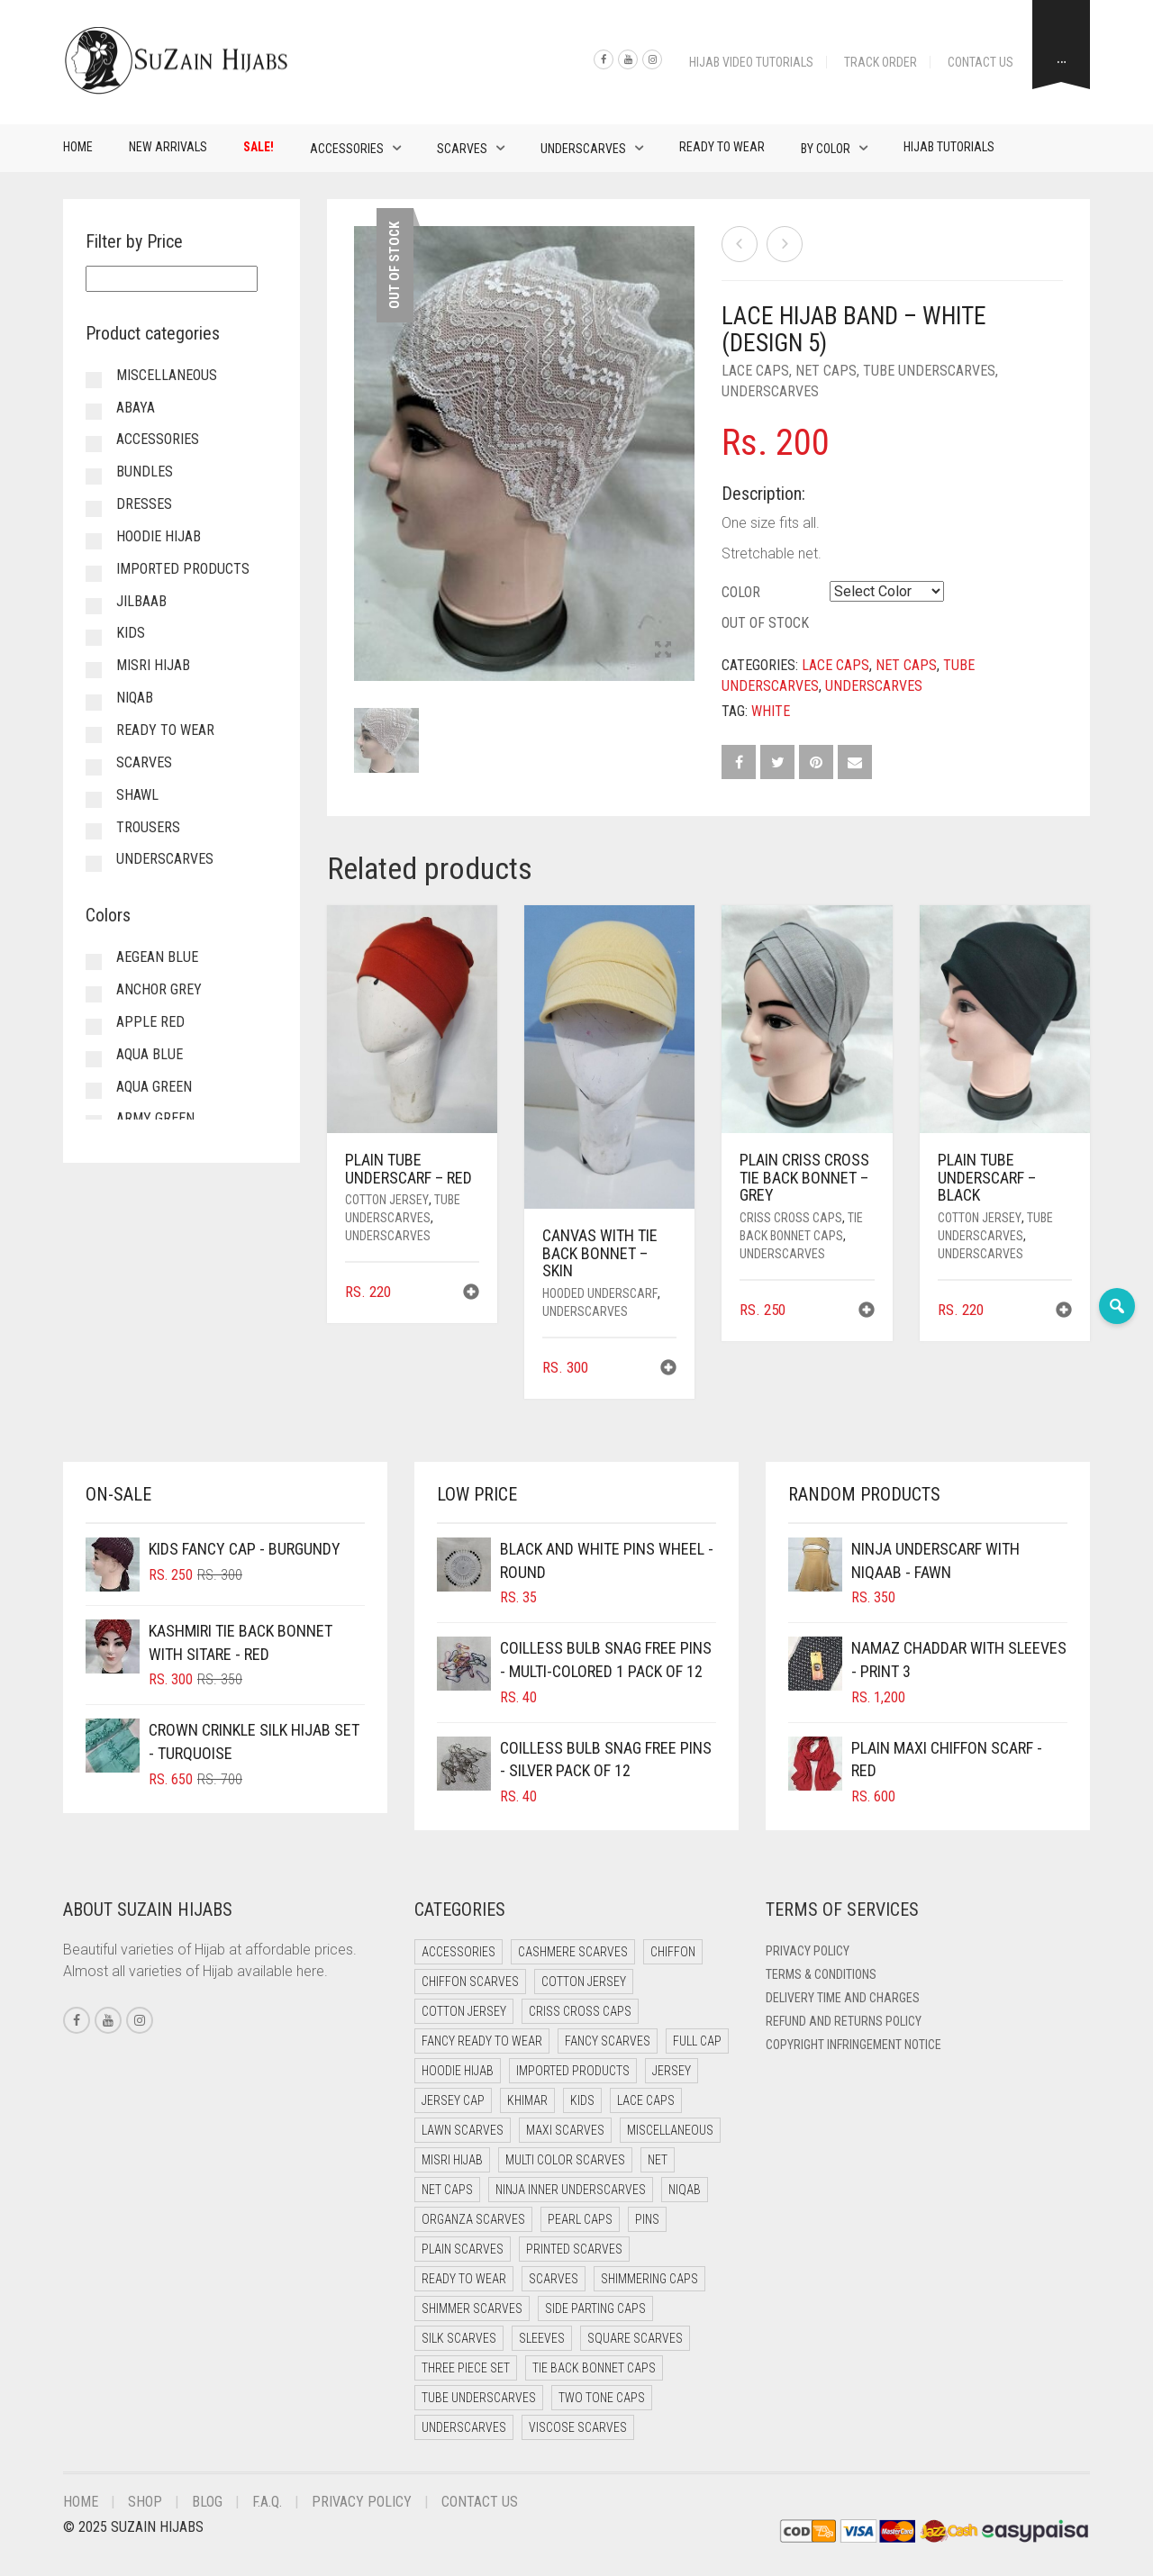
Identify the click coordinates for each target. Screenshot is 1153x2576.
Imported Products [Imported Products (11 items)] (573, 2071)
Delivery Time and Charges (843, 1998)
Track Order (880, 62)
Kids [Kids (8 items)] (582, 2100)
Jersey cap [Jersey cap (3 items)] (453, 2100)
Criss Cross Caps (791, 1218)
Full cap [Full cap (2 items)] (697, 2041)
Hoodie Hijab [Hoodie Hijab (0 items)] (458, 2071)
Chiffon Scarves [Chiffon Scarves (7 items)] (470, 1981)
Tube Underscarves (929, 370)
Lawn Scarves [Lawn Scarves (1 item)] (463, 2130)
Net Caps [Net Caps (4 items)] (447, 2189)
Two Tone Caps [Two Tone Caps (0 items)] (601, 2397)
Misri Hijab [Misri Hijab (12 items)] (452, 2160)
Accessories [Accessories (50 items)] (458, 1952)
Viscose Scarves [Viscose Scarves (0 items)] (578, 2427)
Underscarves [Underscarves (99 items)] (464, 2427)
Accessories (347, 148)
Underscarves (583, 148)
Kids (130, 632)
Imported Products (183, 568)
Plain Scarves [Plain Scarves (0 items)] (463, 2249)
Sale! (258, 147)
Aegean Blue (157, 957)
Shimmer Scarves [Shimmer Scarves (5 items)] (472, 2308)
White (770, 711)
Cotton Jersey (387, 1200)
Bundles (144, 471)
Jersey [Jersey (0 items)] (671, 2071)
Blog (207, 2501)
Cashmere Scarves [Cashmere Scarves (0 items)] (573, 1952)
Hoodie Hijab (158, 536)
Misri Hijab (153, 665)
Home (78, 147)
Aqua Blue (149, 1054)
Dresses (144, 503)
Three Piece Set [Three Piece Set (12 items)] (466, 2368)
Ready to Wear (722, 147)
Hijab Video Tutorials (751, 62)
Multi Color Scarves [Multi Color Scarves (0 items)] (565, 2160)
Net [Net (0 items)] (657, 2160)
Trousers (148, 827)
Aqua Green (154, 1086)
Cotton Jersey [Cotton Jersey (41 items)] (583, 1981)
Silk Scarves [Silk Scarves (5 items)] (459, 2338)
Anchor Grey (159, 989)
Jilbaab (141, 601)
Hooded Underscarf (600, 1293)
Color (741, 592)
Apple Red (150, 1021)
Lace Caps (755, 370)
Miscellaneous (166, 375)
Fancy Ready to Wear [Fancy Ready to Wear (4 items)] (482, 2041)
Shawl (137, 794)
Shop (145, 2501)
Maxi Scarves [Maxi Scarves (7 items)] (565, 2130)
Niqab (134, 697)
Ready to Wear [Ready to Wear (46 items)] (464, 2279)
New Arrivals (168, 147)
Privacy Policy (807, 1951)
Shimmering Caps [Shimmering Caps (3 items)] (649, 2279)
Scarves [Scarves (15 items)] (553, 2279)
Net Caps (826, 370)
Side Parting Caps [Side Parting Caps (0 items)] (595, 2308)
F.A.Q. (267, 2501)
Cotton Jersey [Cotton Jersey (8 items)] (464, 2011)
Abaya (135, 407)
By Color (825, 148)
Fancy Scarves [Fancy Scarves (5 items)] (607, 2041)
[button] (471, 1294)
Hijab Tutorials (948, 147)
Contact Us (980, 62)
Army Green (155, 1118)
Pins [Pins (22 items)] (647, 2219)
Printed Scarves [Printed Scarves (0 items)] (574, 2249)
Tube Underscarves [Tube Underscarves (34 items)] (479, 2397)
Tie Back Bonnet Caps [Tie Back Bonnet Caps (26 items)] (594, 2368)
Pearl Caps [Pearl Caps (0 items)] (580, 2219)
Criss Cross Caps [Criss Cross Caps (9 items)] (580, 2011)
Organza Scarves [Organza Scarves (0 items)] (473, 2219)
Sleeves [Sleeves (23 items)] (542, 2338)
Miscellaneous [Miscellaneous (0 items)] (670, 2130)
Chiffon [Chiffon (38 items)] (672, 1952)
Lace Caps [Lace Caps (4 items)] (646, 2100)
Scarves (462, 148)
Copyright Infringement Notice (853, 2044)
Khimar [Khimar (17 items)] (527, 2100)
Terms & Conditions (821, 1974)
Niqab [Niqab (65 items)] (684, 2189)
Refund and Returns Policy (843, 2021)
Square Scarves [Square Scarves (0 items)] (635, 2338)
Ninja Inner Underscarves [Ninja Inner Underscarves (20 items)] (570, 2189)
